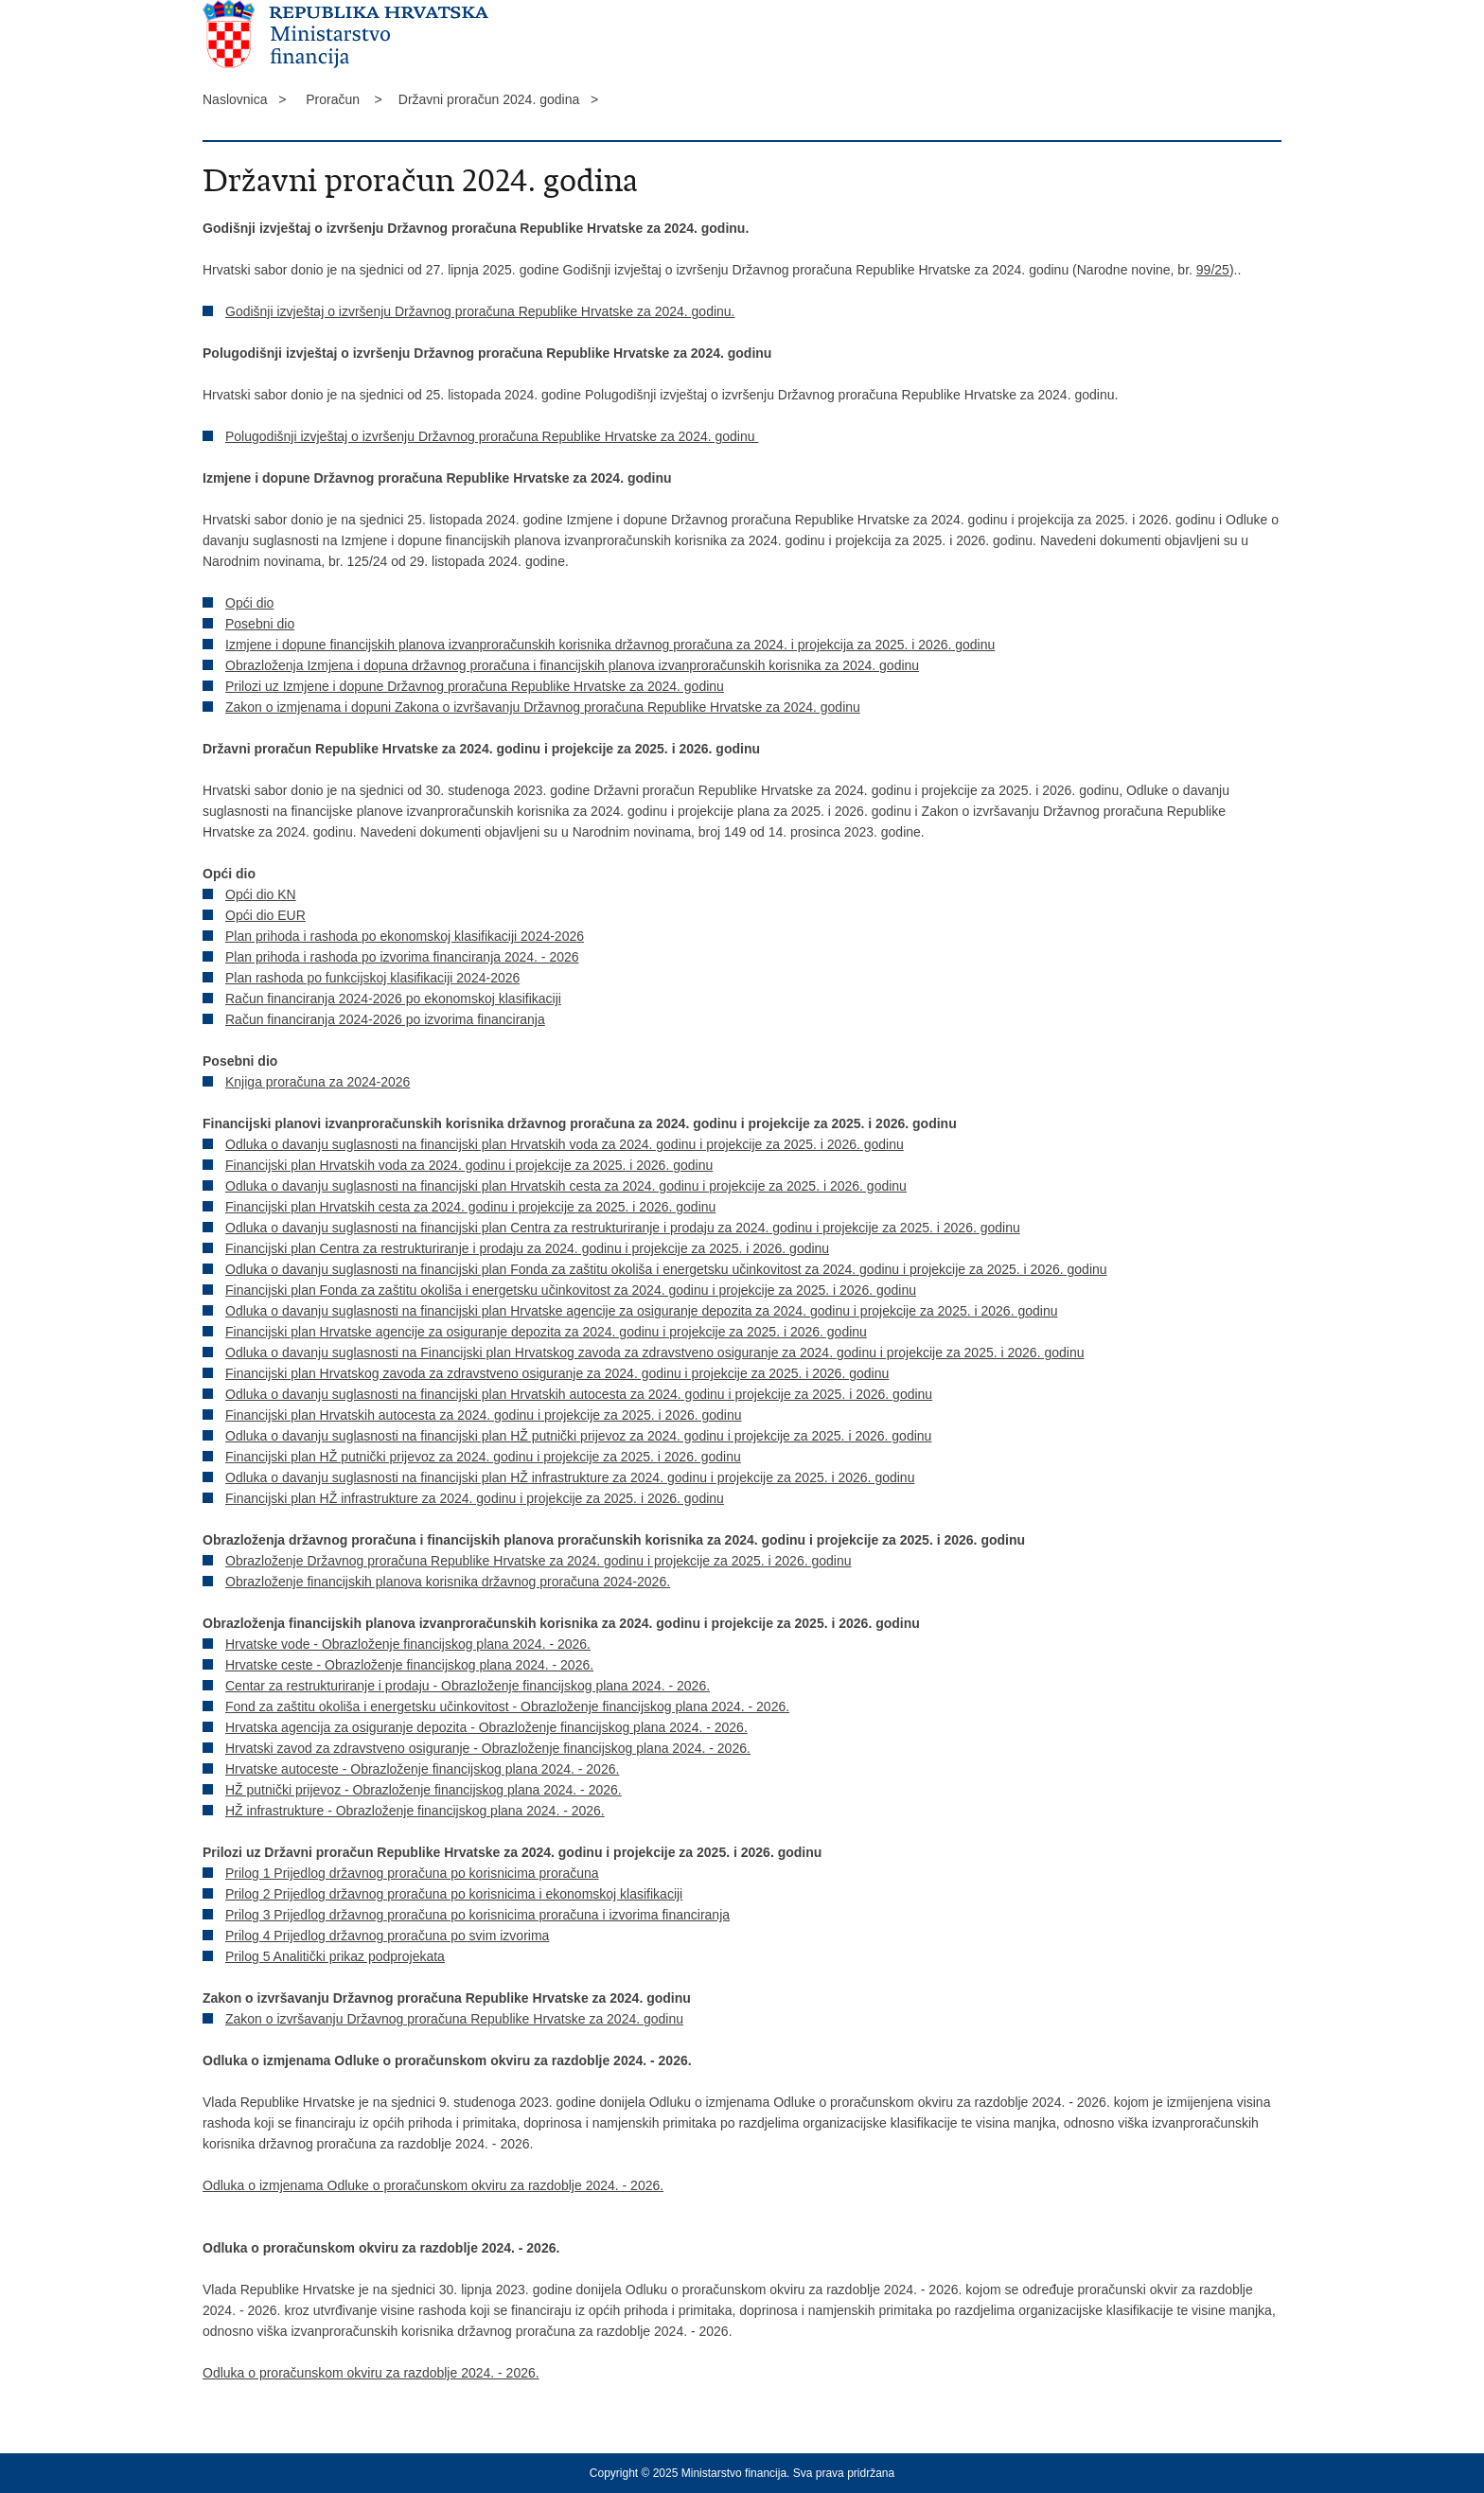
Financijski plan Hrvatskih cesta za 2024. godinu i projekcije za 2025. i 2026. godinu (470, 1206)
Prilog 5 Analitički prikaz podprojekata (335, 1956)
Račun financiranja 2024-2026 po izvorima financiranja (385, 1019)
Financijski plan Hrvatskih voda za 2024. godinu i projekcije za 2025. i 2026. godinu (469, 1165)
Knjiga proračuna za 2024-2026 (317, 1081)
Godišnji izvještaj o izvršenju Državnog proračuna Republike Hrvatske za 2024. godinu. (480, 311)
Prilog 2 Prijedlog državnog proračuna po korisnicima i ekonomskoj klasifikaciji (453, 1893)
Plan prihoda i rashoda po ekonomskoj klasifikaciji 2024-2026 (404, 936)
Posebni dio (259, 623)
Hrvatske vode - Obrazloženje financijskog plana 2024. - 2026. (408, 1644)
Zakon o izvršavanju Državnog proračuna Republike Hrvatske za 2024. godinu (454, 2018)
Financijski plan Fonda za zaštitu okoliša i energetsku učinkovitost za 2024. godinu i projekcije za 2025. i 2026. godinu (570, 1290)
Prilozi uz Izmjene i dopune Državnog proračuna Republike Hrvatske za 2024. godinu (474, 686)
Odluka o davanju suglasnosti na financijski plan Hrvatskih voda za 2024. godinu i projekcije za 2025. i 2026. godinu (564, 1144)
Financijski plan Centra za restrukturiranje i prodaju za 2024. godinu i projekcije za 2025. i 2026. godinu (527, 1248)
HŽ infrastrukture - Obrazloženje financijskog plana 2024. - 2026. (415, 1810)
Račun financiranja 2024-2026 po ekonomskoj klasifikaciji (393, 998)
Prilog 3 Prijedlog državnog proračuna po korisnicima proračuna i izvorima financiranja (477, 1914)
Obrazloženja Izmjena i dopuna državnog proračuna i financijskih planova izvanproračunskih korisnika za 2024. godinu (572, 665)
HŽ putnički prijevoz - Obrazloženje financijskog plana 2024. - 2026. (423, 1789)
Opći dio (249, 602)
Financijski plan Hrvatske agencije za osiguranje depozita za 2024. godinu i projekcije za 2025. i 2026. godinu (546, 1331)
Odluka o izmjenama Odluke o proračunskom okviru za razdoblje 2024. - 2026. (433, 2185)
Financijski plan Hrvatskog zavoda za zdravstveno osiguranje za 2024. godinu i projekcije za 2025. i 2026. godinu (557, 1373)
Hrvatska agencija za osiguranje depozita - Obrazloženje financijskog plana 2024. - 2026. (486, 1727)
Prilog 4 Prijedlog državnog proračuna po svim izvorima (387, 1935)
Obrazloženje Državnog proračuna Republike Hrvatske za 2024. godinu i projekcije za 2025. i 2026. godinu (538, 1560)
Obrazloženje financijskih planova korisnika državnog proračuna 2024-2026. (447, 1581)
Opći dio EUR (265, 915)
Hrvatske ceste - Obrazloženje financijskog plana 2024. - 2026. (409, 1664)
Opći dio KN (260, 894)
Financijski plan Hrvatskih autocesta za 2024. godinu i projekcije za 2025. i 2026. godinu (483, 1415)
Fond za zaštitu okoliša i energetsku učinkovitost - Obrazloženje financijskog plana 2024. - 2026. (507, 1706)
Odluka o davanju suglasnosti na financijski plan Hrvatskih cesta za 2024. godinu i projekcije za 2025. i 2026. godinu (566, 1185)
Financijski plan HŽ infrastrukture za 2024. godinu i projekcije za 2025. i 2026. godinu (474, 1498)
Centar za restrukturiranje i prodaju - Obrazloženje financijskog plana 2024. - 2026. (467, 1685)
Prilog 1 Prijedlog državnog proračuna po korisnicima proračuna (412, 1873)
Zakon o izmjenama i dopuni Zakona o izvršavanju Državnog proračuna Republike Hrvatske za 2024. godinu (542, 707)
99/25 (1212, 269)
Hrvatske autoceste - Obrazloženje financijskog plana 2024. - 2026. (422, 1769)
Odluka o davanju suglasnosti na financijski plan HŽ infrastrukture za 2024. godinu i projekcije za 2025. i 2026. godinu (569, 1477)
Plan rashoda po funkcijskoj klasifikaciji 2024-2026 (372, 977)
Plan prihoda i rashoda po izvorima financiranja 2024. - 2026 (402, 956)
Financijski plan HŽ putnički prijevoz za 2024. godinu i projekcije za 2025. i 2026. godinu (483, 1456)
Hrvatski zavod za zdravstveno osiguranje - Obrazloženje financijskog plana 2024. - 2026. (488, 1748)
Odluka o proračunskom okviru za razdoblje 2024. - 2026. (371, 2372)
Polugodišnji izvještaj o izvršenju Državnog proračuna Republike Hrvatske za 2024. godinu (491, 436)
